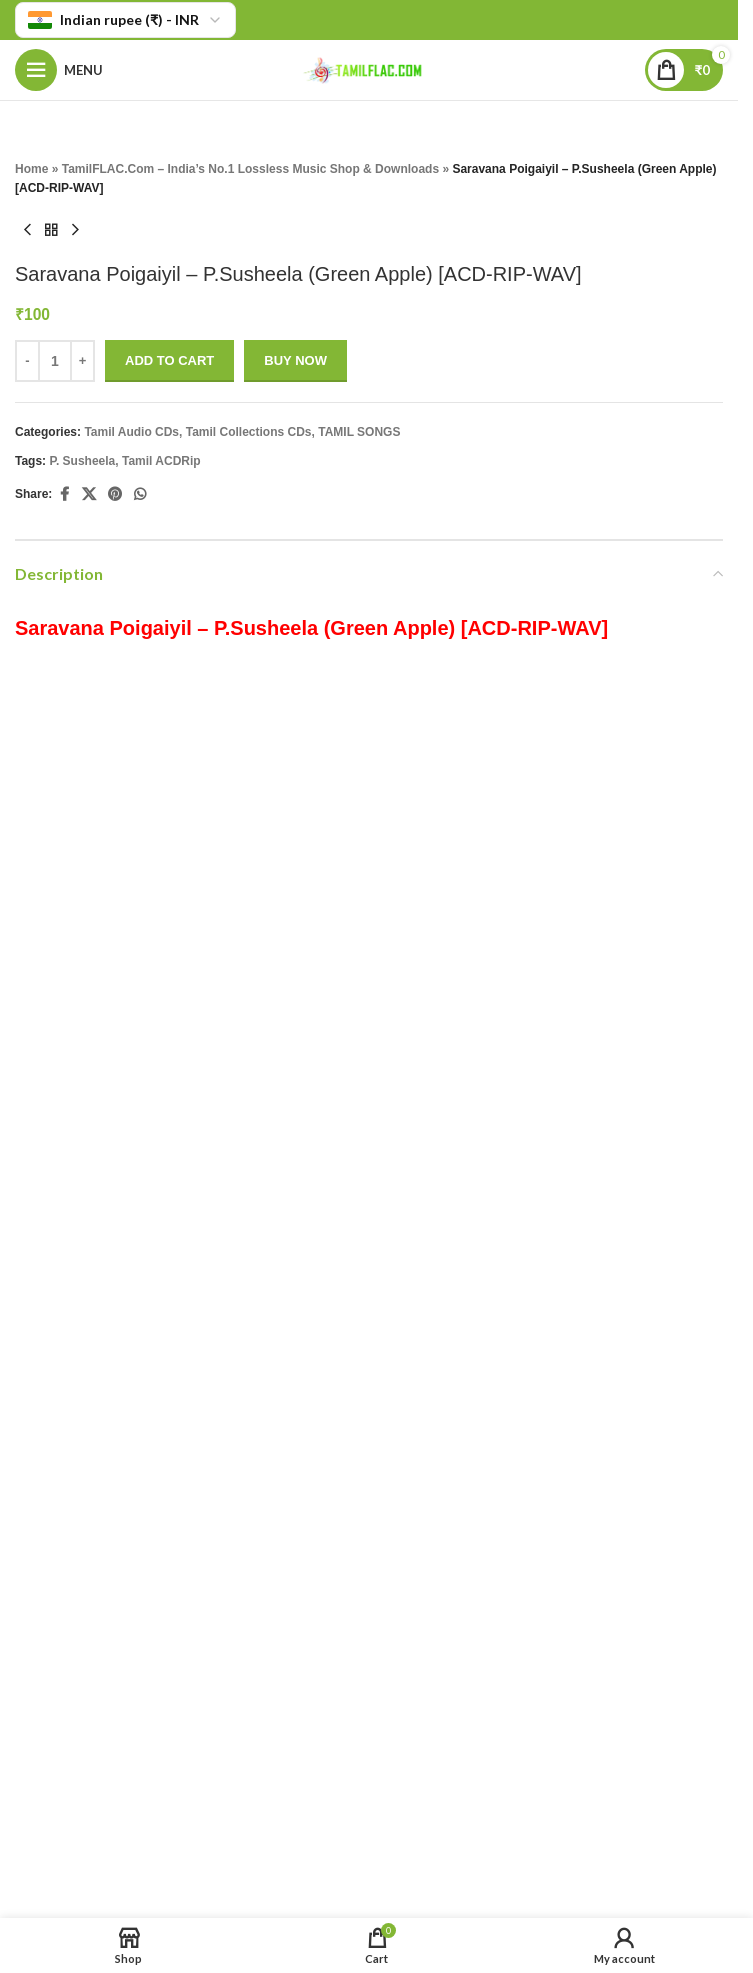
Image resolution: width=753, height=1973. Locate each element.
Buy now (295, 360)
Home (31, 169)
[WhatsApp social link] (140, 495)
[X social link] (89, 495)
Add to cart (169, 360)
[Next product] (75, 231)
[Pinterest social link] (115, 495)
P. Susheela (82, 461)
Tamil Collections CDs (249, 432)
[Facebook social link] (64, 495)
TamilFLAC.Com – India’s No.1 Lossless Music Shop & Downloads (250, 169)
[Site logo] (369, 68)
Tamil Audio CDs (131, 432)
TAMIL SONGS (359, 432)
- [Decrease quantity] (27, 360)
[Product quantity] (55, 361)
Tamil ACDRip (161, 461)
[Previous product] (27, 231)
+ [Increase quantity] (83, 360)
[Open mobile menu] (59, 70)
